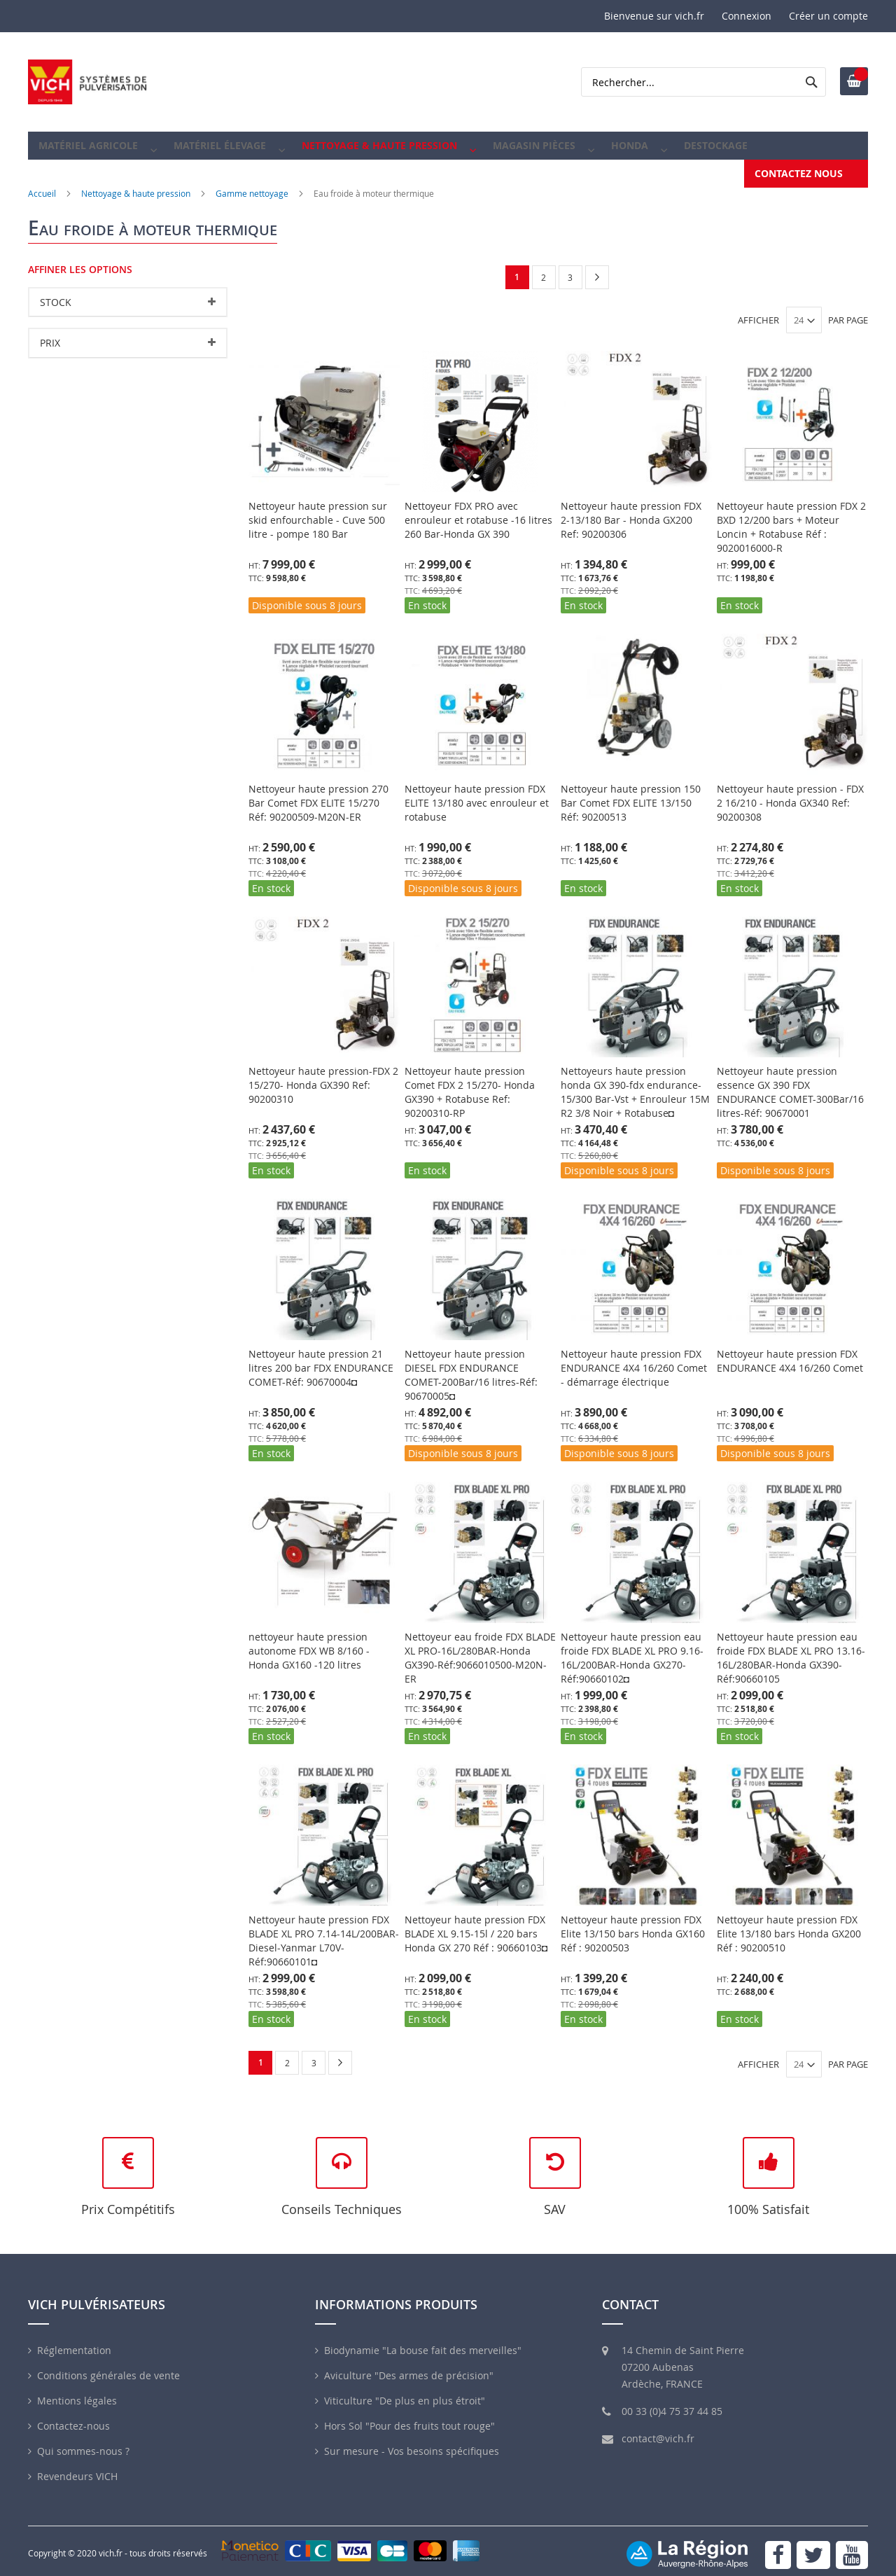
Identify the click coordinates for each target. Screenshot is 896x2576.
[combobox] (703, 82)
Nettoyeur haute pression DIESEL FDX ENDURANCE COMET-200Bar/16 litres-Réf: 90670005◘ (471, 1365)
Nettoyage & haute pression (135, 183)
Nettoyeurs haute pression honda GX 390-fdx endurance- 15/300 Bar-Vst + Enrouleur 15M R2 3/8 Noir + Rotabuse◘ (635, 1082)
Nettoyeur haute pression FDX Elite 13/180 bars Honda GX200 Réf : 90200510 (789, 1923)
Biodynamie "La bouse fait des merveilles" (423, 2341)
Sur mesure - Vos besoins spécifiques (411, 2442)
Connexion (746, 15)
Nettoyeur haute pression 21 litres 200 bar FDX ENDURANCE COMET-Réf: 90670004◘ (320, 1358)
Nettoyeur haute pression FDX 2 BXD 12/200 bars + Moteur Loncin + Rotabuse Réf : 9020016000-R (791, 517)
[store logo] (87, 82)
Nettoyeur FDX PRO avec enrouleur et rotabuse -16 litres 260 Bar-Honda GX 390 (478, 510)
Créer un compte (828, 15)
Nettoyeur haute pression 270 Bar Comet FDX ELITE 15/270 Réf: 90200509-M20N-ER (318, 793)
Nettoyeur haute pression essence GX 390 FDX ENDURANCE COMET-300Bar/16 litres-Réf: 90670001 (790, 1082)
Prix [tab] (50, 333)
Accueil (42, 183)
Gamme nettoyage (252, 183)
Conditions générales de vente (108, 2367)
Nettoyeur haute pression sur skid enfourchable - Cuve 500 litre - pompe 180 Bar (317, 510)
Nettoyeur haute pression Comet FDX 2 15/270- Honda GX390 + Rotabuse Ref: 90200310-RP (470, 1082)
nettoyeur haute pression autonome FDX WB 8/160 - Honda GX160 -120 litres (309, 1641)
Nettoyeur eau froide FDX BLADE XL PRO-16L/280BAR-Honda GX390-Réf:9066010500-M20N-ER (480, 1648)
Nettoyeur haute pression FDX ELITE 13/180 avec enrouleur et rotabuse (477, 793)
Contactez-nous (73, 2417)
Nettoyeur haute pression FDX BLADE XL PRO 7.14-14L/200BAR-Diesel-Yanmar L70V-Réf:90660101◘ (323, 1930)
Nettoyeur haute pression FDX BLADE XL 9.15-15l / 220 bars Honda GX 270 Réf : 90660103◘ (476, 1923)
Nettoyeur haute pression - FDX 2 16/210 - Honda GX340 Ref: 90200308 (790, 793)
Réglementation (74, 2341)
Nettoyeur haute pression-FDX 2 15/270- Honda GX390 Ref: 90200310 (323, 1075)
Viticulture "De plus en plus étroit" (404, 2392)
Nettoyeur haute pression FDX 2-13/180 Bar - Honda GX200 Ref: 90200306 (631, 510)
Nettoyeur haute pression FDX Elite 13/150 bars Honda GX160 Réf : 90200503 (633, 1923)
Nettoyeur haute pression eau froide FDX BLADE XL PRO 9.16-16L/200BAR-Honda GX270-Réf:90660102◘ (632, 1648)
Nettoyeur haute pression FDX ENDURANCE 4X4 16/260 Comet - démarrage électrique (634, 1358)
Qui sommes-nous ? (83, 2442)
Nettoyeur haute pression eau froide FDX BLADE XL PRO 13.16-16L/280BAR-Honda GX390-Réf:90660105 (791, 1648)
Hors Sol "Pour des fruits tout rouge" (409, 2417)
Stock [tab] (55, 292)
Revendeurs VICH (77, 2467)
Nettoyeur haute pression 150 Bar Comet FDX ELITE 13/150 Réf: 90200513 (631, 793)
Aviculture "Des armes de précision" (408, 2367)
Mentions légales (77, 2392)
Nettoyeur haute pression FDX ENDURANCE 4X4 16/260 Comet (790, 1351)
